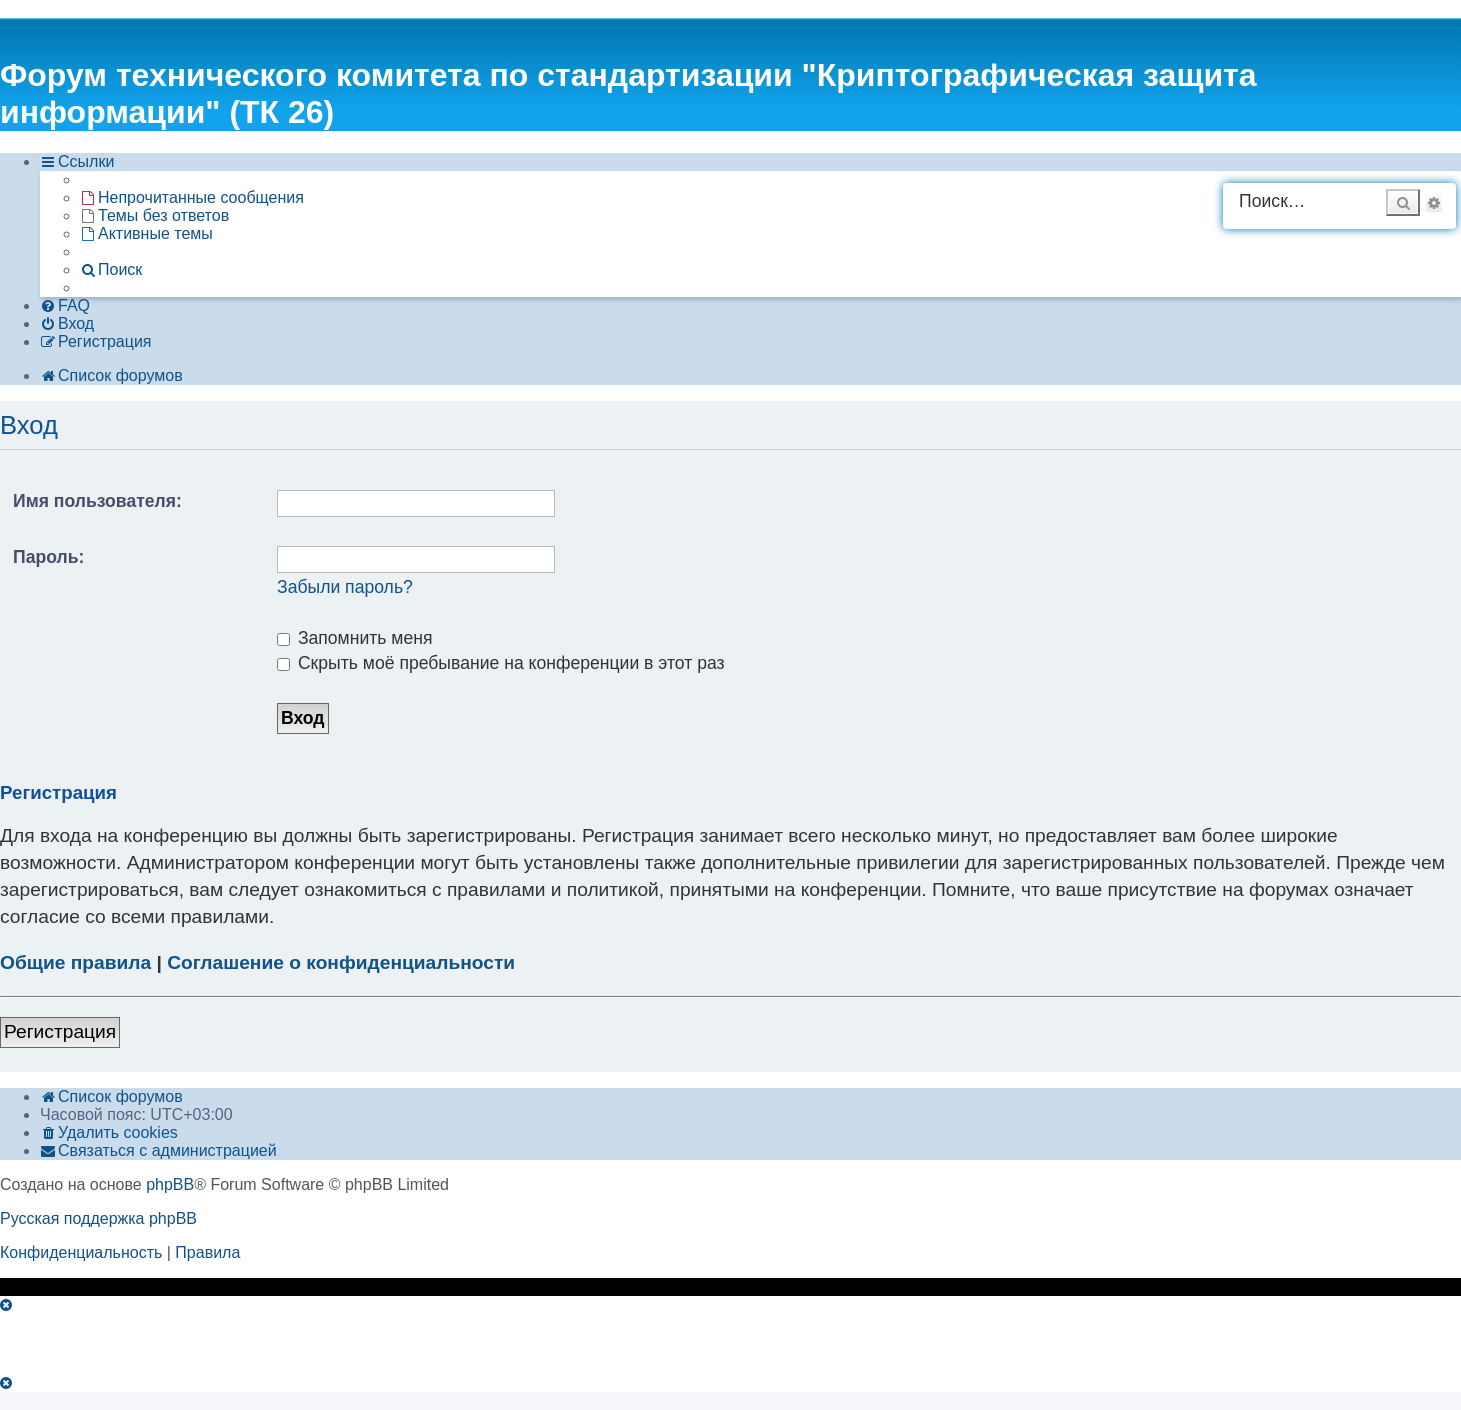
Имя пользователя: (97, 501)
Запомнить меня (355, 638)
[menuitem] (192, 198)
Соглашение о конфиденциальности (341, 962)
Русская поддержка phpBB (98, 1218)
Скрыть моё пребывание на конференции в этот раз (501, 663)
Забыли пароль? (345, 587)
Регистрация (60, 1031)
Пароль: (48, 557)
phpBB (170, 1184)
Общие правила (75, 962)
